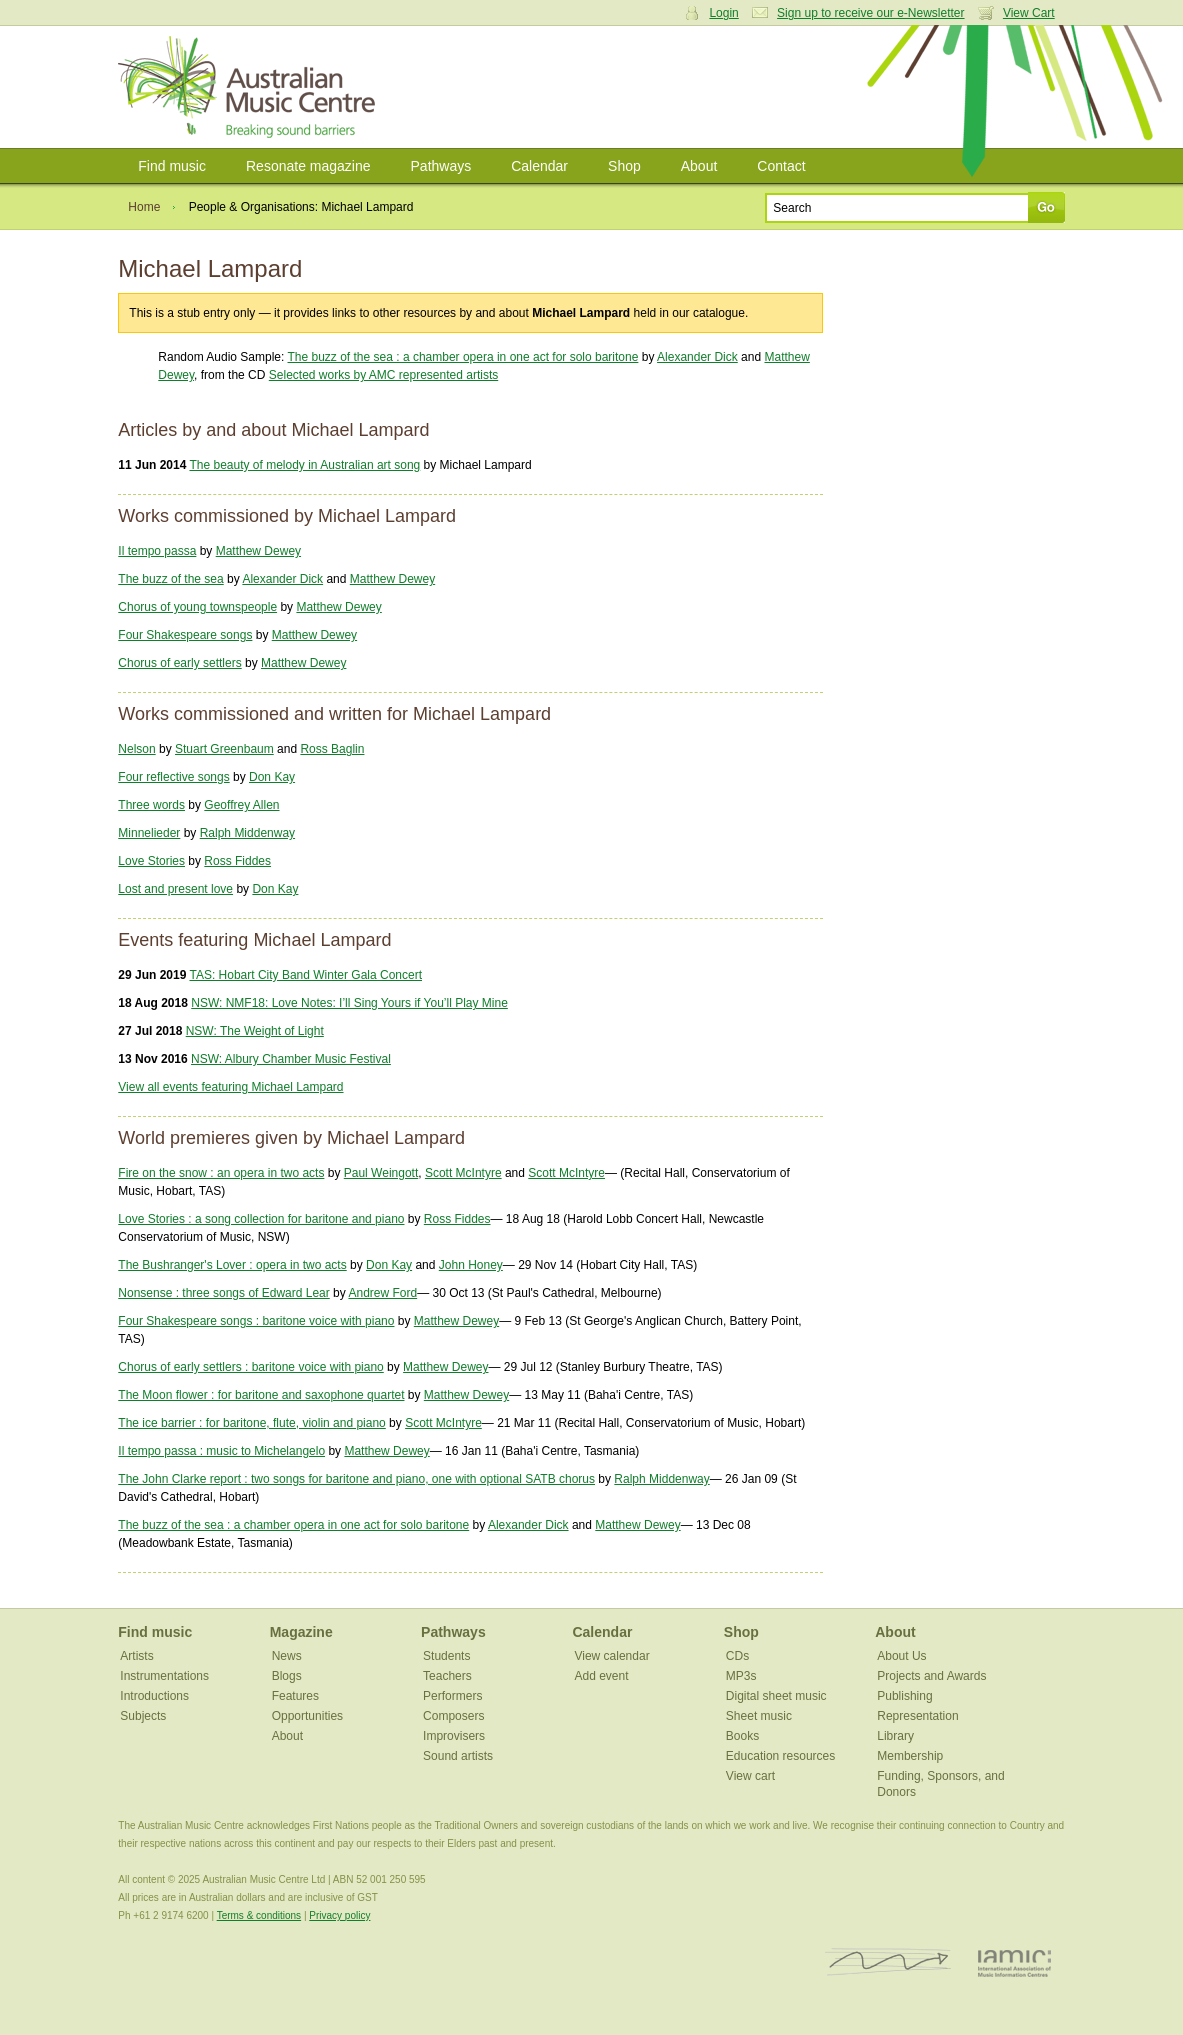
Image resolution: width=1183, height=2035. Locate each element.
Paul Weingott (381, 1173)
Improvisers (454, 1736)
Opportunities (307, 1716)
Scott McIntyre (463, 1173)
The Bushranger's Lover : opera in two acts (232, 1265)
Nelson (136, 749)
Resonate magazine (308, 166)
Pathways (441, 166)
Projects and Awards (931, 1676)
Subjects (143, 1716)
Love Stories (151, 861)
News (287, 1656)
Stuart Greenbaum (224, 749)
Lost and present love (175, 889)
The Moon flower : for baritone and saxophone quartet (261, 1395)
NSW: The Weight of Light (255, 1031)
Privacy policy (339, 1915)
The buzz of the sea (170, 579)
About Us (901, 1656)
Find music (172, 166)
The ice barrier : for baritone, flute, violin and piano (251, 1423)
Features (295, 1696)
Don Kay (272, 777)
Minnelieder (149, 833)
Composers (453, 1716)
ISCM (888, 1962)
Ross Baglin (332, 749)
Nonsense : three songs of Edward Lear (223, 1293)
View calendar (611, 1656)
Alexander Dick (697, 357)
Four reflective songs (173, 777)
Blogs (287, 1676)
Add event (601, 1676)
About (699, 166)
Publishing (904, 1696)
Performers (452, 1696)
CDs (737, 1656)
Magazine (301, 1632)
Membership (910, 1756)
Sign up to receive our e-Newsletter (870, 13)
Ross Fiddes (237, 861)
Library (895, 1736)
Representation (917, 1716)
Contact (781, 166)
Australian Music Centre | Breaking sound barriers (250, 87)
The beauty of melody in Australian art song (304, 465)
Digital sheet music (776, 1696)
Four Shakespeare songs (185, 635)
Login (723, 13)
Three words (151, 805)
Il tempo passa (157, 551)
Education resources (780, 1756)
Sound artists (458, 1756)
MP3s (741, 1676)
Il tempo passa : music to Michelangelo (221, 1451)
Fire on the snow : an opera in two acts (221, 1173)
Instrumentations (164, 1676)
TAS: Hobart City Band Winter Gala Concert (305, 975)
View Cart (1029, 13)
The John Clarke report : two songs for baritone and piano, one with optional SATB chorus (356, 1479)
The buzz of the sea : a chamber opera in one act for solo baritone (463, 357)
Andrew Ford (382, 1293)
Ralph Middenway (247, 833)
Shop (624, 166)
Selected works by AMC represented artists (383, 375)
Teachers (447, 1676)
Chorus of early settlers (179, 663)
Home (144, 207)
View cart (750, 1776)
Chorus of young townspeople (197, 607)
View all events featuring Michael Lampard (230, 1087)
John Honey (471, 1265)
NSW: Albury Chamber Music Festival (291, 1059)
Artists (136, 1656)
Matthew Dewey (258, 551)
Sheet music (759, 1716)
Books (742, 1736)
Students (446, 1656)
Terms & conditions (259, 1915)
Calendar (539, 166)
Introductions (154, 1696)
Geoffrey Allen (241, 805)
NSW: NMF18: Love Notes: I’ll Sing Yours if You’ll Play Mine (349, 1003)
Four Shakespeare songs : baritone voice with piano (256, 1321)
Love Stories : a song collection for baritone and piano (261, 1219)
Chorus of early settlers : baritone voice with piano (250, 1367)
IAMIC (1014, 1962)
